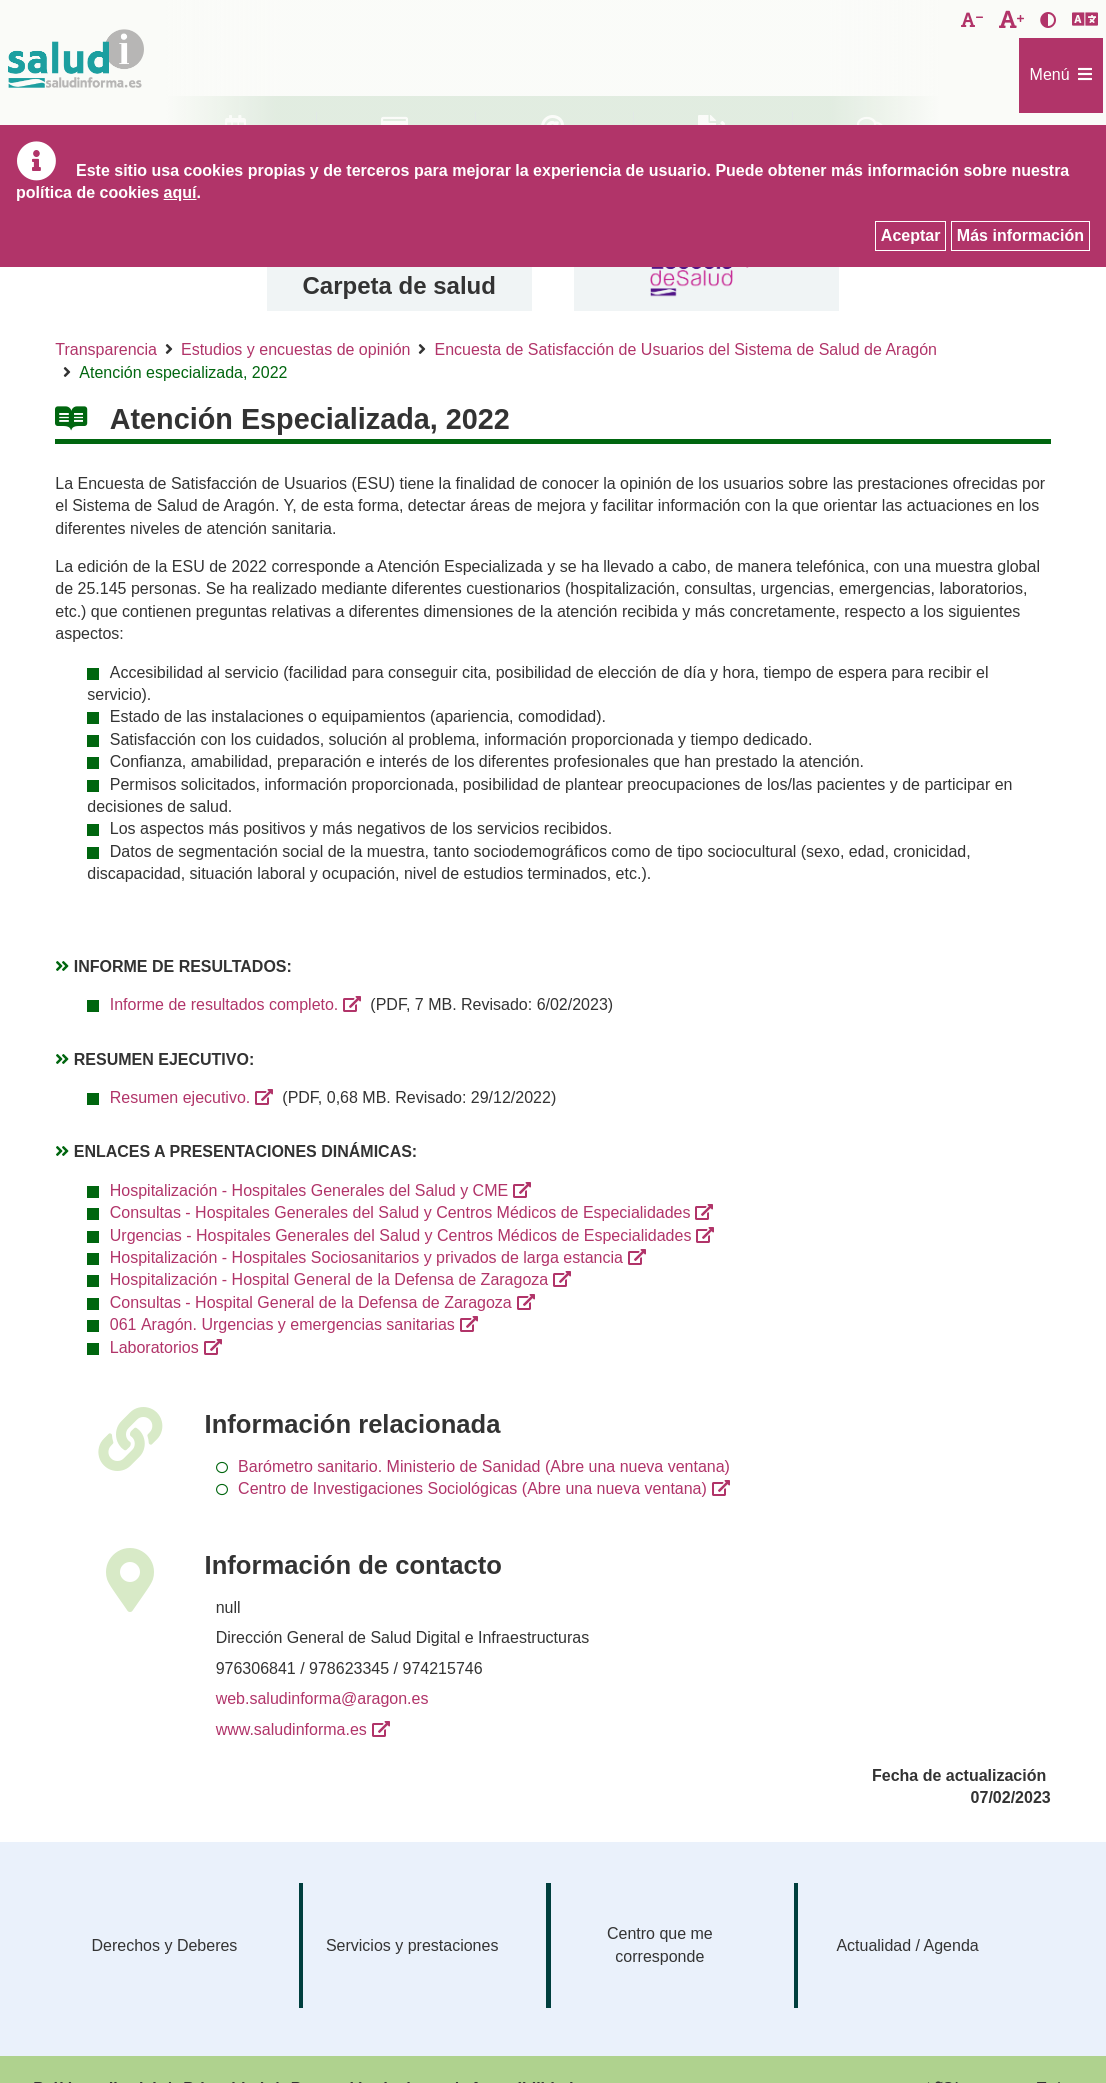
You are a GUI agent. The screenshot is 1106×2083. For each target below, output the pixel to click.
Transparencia (106, 349)
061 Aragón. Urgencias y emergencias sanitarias (282, 1324)
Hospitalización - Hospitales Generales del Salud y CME (309, 1190)
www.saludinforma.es (291, 1729)
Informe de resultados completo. (224, 1004)
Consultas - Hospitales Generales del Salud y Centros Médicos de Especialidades (400, 1212)
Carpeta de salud (399, 285)
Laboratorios (154, 1347)
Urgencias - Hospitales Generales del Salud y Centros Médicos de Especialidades (401, 1235)
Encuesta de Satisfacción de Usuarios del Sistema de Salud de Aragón (685, 349)
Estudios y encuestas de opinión (295, 349)
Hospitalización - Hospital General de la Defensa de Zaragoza (329, 1279)
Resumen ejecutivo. (180, 1097)
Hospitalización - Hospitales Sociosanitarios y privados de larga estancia (366, 1257)
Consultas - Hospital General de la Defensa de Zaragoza (311, 1302)
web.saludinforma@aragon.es (322, 1698)
